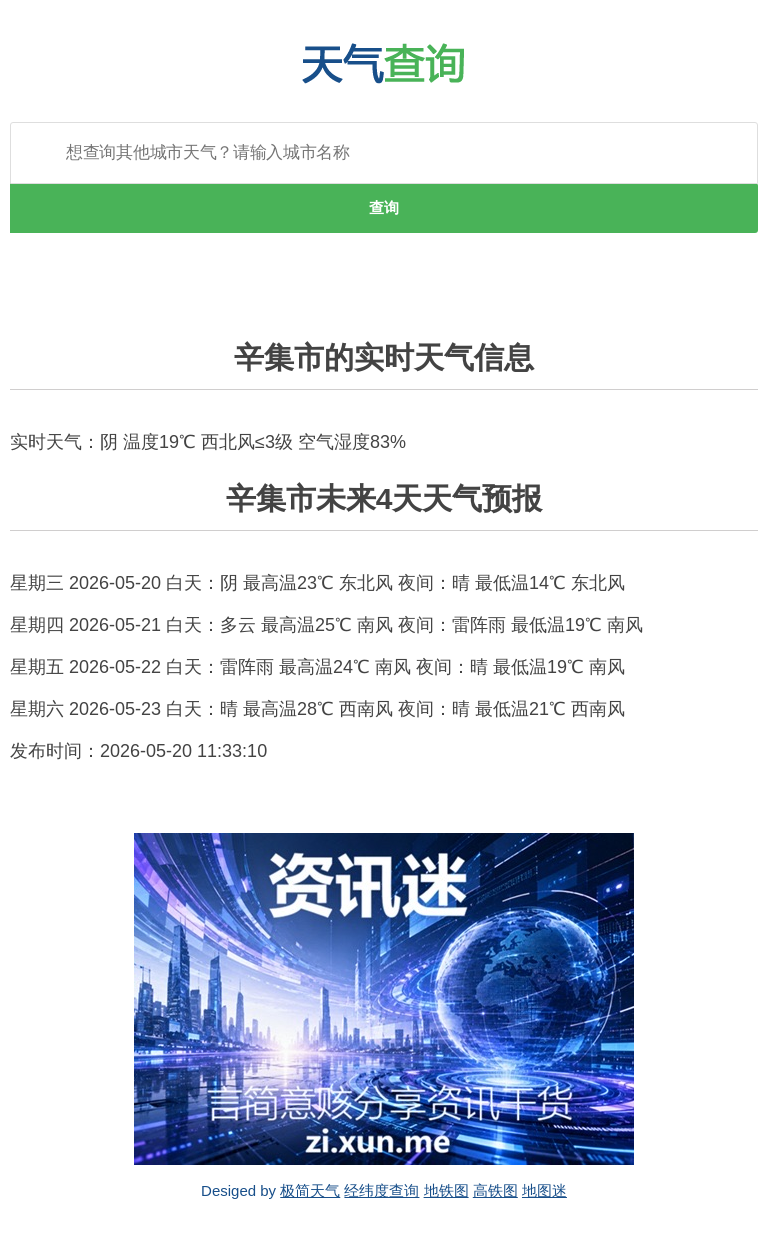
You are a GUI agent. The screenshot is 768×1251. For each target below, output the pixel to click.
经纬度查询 (381, 1190)
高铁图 (495, 1190)
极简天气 (310, 1190)
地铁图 (446, 1190)
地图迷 (544, 1190)
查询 (384, 207)
